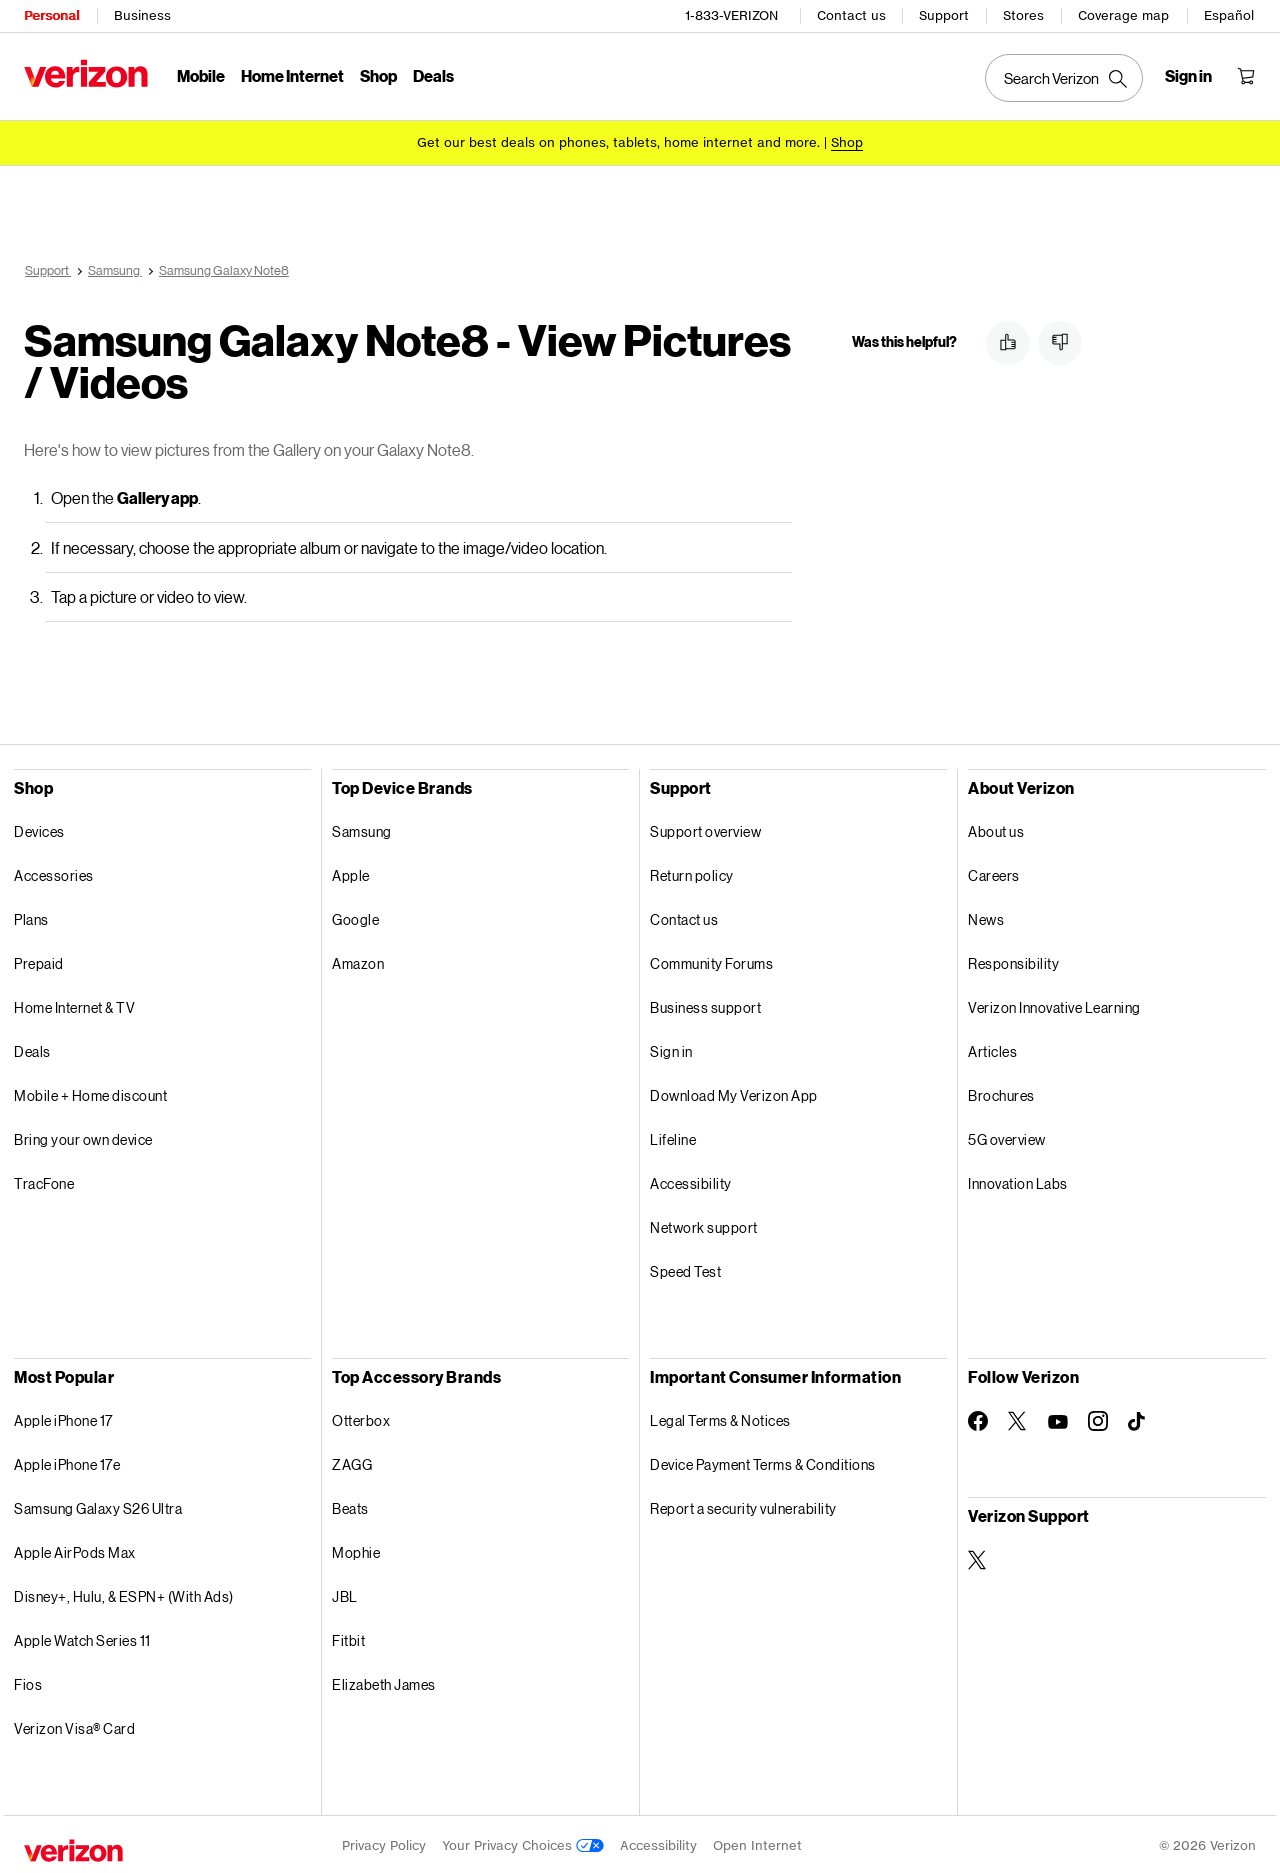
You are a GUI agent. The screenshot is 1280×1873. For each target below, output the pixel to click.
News (986, 916)
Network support (704, 1224)
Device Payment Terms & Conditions (763, 1461)
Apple (351, 872)
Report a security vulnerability (743, 1505)
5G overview (1007, 1136)
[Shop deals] (847, 142)
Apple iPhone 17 (63, 1417)
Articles (992, 1048)
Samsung (362, 828)
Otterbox (361, 1417)
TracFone (44, 1180)
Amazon (358, 960)
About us (996, 828)
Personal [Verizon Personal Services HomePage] (51, 15)
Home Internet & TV (74, 1004)
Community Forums (711, 960)
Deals (32, 1048)
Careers (994, 872)
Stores (1023, 15)
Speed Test (685, 1268)
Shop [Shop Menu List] (378, 75)
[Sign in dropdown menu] (1188, 76)
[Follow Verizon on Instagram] (1098, 1418)
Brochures (1001, 1092)
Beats (350, 1505)
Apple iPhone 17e (67, 1461)
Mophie (356, 1549)
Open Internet (757, 1842)
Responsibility (1013, 960)
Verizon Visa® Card (74, 1725)
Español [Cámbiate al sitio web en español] (1229, 15)
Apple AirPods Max (75, 1549)
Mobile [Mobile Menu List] (201, 75)
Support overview (705, 828)
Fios (28, 1681)
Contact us (851, 15)
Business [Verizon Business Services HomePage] (142, 15)
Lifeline (673, 1136)
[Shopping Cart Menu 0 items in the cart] (1246, 76)
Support (944, 15)
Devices (39, 828)
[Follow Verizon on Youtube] (1058, 1419)
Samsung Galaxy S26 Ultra (98, 1505)
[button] (1008, 343)
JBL (345, 1593)
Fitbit (348, 1637)
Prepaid (39, 960)
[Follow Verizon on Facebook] (978, 1418)
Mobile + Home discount (90, 1092)
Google (355, 916)
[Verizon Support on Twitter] (978, 1557)
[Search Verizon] (1064, 78)
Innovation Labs (1018, 1180)
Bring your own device (83, 1136)
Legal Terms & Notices (720, 1417)
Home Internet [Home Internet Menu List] (292, 75)
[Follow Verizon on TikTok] (1138, 1419)
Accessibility (691, 1180)
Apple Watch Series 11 (82, 1637)
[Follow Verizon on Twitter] (1018, 1418)
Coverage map (1123, 15)
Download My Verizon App (734, 1092)
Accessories (54, 872)
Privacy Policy (384, 1842)
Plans (31, 916)
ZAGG (352, 1461)
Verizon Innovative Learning (1054, 1004)
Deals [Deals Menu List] (433, 75)
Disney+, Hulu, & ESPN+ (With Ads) (124, 1593)
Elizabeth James (384, 1681)
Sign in (671, 1048)
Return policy (692, 872)
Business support (705, 1004)
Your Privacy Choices (523, 1842)
